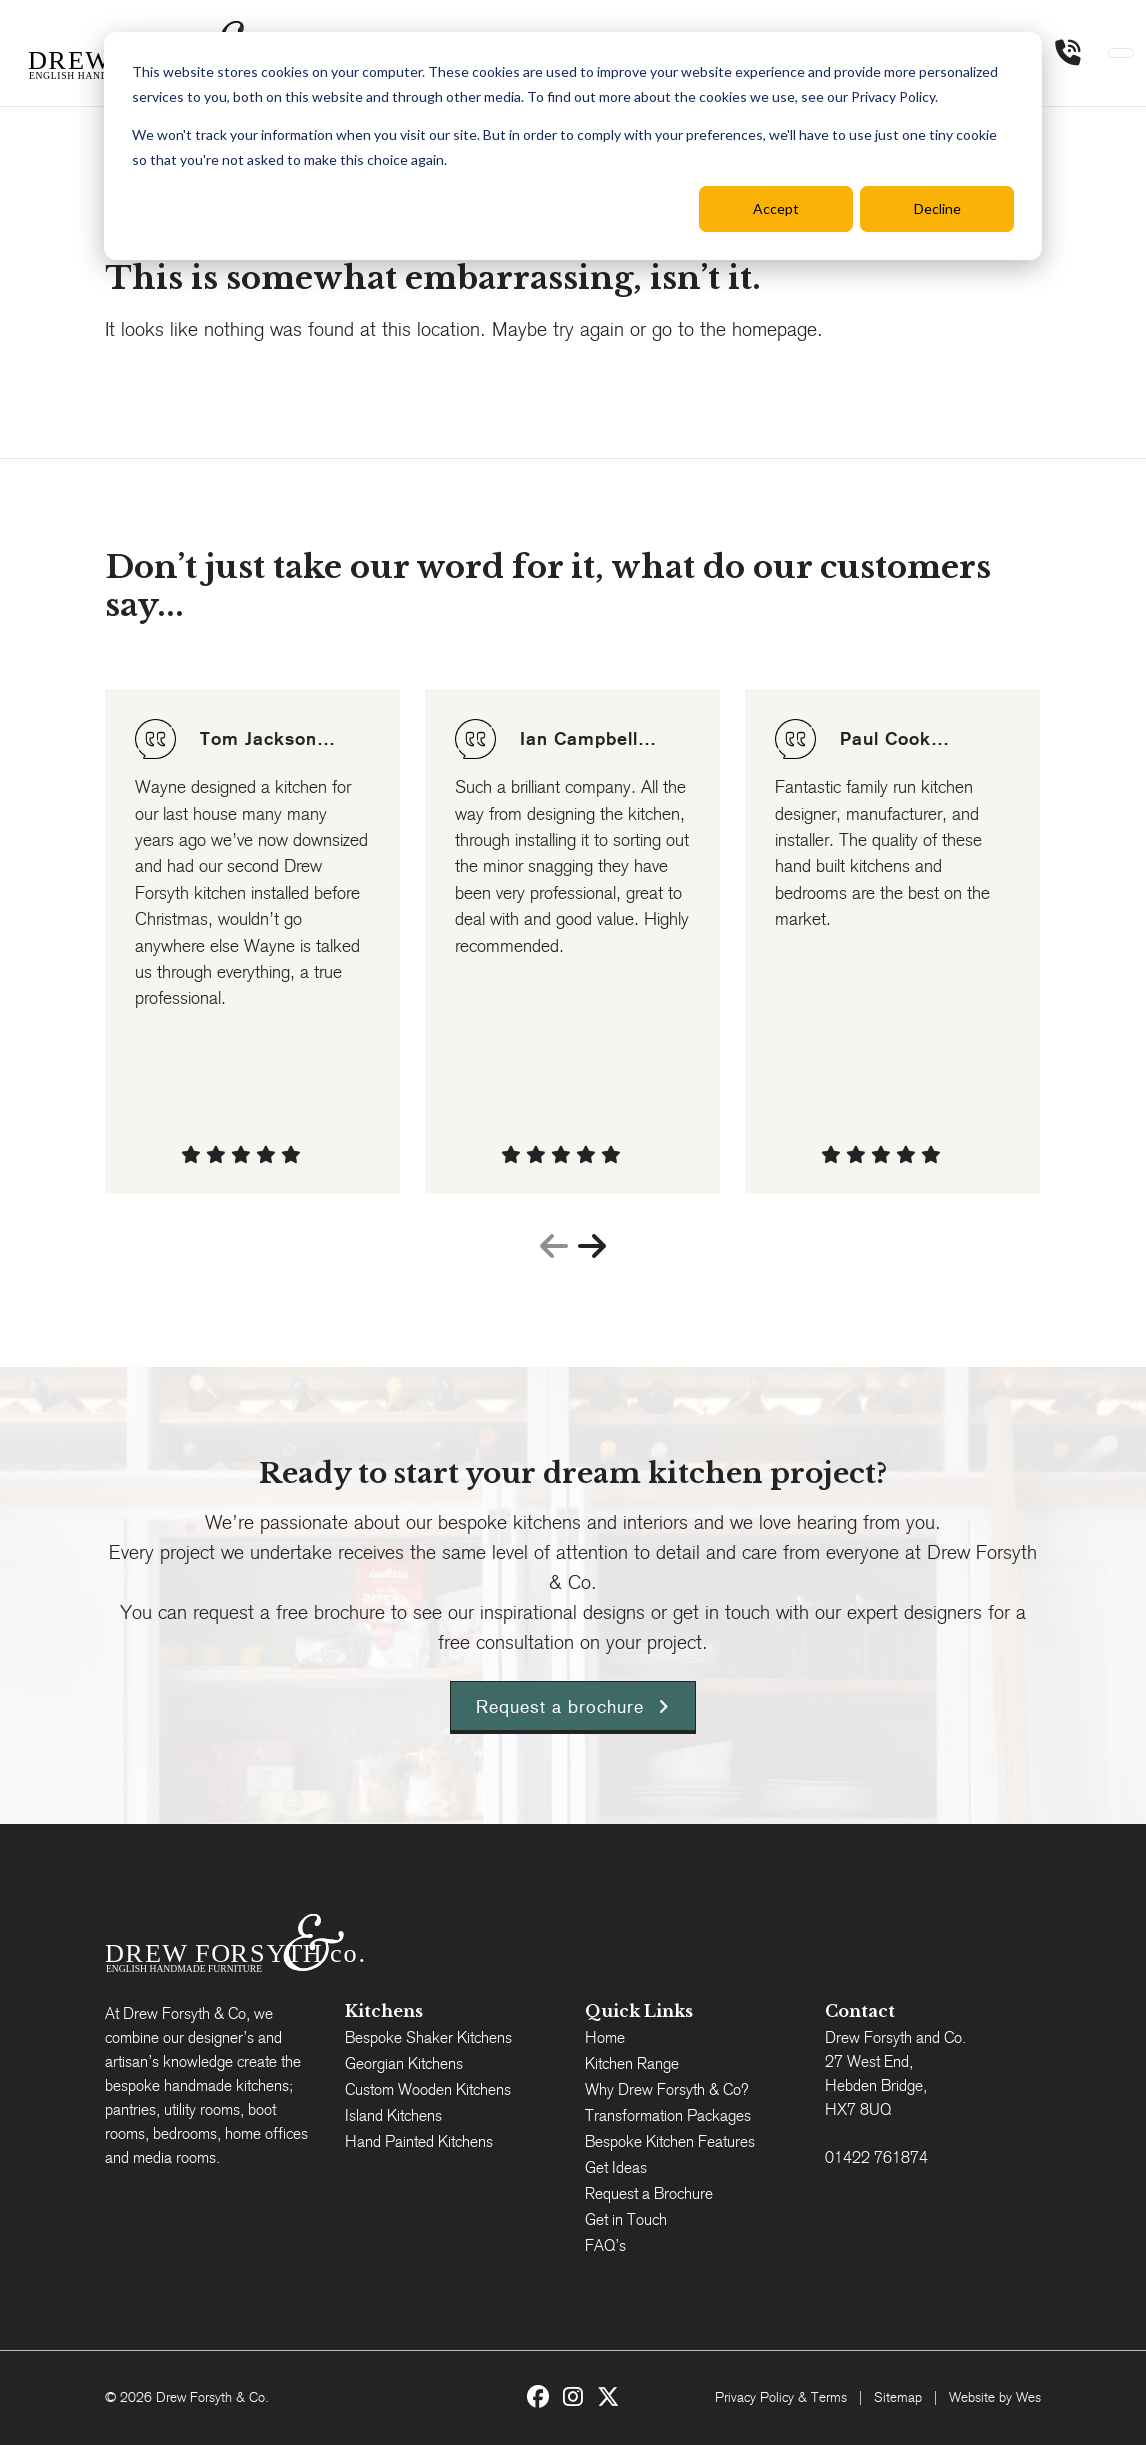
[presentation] (554, 1248)
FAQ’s (605, 2245)
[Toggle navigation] (1121, 53)
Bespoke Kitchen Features (670, 2141)
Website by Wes (995, 2397)
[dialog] (573, 146)
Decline (937, 208)
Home (605, 2037)
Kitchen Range (632, 2063)
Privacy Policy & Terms (781, 2397)
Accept (776, 208)
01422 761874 (876, 2157)
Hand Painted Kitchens (419, 2141)
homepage (774, 329)
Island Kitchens (393, 2115)
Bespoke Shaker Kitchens (428, 2037)
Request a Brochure (649, 2193)
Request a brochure (573, 1706)
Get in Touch (626, 2219)
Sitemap (898, 2397)
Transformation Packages (668, 2115)
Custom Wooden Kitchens (428, 2089)
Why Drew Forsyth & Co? (667, 2089)
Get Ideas (616, 2167)
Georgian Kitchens (404, 2063)
